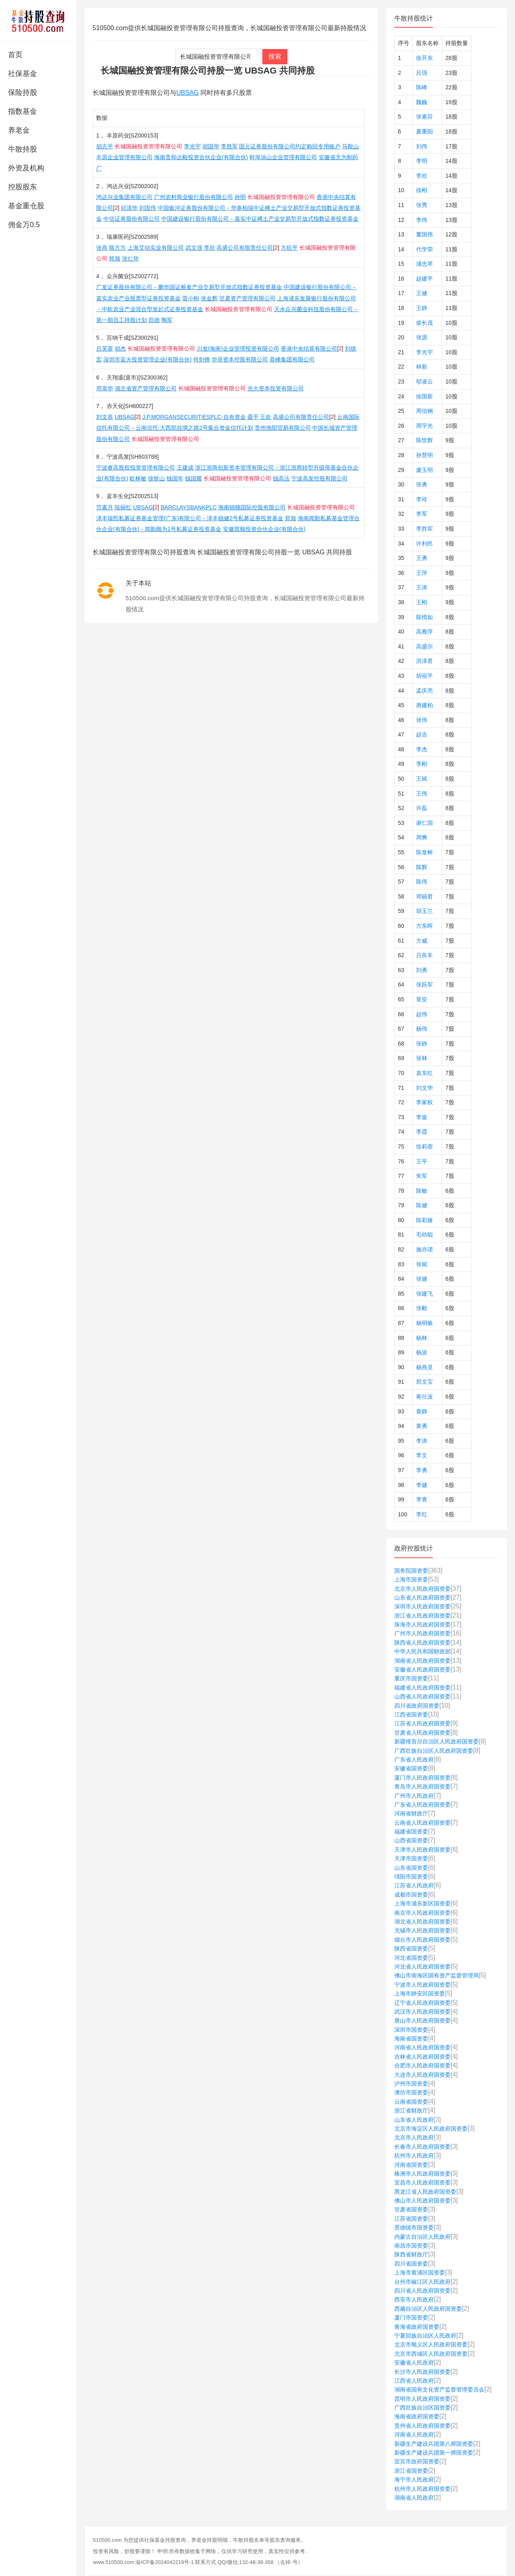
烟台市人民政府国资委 (422, 1939)
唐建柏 (424, 705)
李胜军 (229, 146)
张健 (421, 1279)
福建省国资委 (411, 1831)
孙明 (240, 197)
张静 (421, 1043)
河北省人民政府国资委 (422, 1966)
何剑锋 (201, 359)
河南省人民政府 (414, 2434)
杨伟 (421, 1028)
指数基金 (22, 111)
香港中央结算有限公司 (309, 348)
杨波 (421, 1352)
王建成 (185, 467)
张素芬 (424, 116)
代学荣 (424, 249)
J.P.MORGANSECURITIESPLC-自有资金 (193, 417)
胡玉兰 (424, 911)
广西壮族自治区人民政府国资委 (433, 1750)
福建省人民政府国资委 (422, 1687)
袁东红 (424, 1073)
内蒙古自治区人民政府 (422, 2236)
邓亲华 (104, 388)
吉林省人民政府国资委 (422, 2056)
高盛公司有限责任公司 (244, 247)
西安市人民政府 (414, 2299)
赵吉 (421, 734)
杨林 (421, 1338)
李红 (421, 1514)
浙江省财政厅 (411, 2110)
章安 (421, 999)
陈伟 (421, 881)
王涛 (421, 587)
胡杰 (120, 348)
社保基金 (22, 74)
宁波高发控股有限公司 (319, 478)
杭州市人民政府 (414, 2155)
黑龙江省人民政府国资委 (425, 2191)
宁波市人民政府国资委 (422, 1984)
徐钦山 (156, 478)
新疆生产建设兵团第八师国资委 (433, 2444)
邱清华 (129, 208)
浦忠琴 (424, 263)
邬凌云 (424, 381)
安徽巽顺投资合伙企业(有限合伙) (264, 529)
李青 (421, 1499)
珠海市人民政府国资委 (422, 1624)
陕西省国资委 (411, 1948)
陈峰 (421, 87)
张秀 (421, 205)
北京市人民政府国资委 (422, 1588)
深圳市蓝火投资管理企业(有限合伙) (147, 359)
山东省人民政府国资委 (422, 1597)
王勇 (421, 558)
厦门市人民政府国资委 (422, 1777)
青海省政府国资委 (416, 2327)
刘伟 (421, 146)
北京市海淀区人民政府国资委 (431, 2128)
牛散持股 (22, 149)
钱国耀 (193, 478)
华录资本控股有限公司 (240, 359)
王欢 (265, 417)
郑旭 (290, 518)
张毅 (421, 1308)
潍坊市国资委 (411, 2092)
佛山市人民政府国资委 (422, 2200)
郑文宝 (424, 1381)
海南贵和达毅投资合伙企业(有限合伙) (201, 157)
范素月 (104, 507)
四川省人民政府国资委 (422, 2290)
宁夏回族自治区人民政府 (425, 2335)
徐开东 (424, 58)
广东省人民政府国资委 (422, 1804)
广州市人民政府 (414, 1796)
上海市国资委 (411, 1579)
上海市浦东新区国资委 (422, 1903)
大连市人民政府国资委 (422, 2074)
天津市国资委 (411, 1858)
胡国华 (210, 146)
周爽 (421, 837)
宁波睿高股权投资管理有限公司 (135, 467)
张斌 (421, 1264)
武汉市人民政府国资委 (422, 2011)
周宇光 (424, 425)
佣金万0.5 (24, 225)
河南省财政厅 (411, 1813)
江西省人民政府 (414, 2380)
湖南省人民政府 (414, 2497)
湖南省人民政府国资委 (422, 1660)
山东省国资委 (411, 1867)
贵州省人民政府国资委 (422, 2425)
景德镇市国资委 (414, 2227)
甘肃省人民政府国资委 (422, 1732)
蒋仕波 (424, 1396)
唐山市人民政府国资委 (422, 2020)
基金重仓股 (26, 206)
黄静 (421, 1411)
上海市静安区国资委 (419, 1993)
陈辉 (421, 867)
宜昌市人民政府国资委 (422, 2182)
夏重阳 (424, 131)
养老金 (19, 130)
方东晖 (424, 926)
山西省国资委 (411, 1840)
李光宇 (192, 146)
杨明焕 (424, 1323)
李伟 (421, 220)
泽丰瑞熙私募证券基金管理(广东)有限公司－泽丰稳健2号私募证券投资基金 (189, 518)
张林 (421, 1058)
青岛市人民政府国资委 (422, 1786)
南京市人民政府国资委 (422, 1912)
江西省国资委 (411, 1714)
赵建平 (424, 278)
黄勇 (421, 1426)
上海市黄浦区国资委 (419, 2272)
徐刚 (421, 190)
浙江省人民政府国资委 (422, 1615)
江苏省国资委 (411, 2218)
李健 (421, 1485)
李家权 (424, 1102)
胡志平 (104, 146)
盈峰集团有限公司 (292, 359)
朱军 (421, 1176)
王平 (421, 1161)
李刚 (421, 764)
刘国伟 (147, 208)
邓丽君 (424, 896)
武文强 (193, 247)
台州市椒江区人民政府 (422, 2282)
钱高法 (281, 478)
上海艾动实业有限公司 (156, 247)
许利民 (424, 543)
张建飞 (424, 1293)
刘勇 (421, 970)
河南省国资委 (411, 2165)
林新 (421, 366)
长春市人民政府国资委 (422, 2146)
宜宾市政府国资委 (416, 2461)
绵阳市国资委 (411, 1876)
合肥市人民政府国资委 (422, 2065)
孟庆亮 (424, 690)
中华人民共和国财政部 (422, 1651)
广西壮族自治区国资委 (422, 2407)
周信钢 (424, 411)
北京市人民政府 (414, 2137)
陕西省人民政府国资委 (422, 1642)
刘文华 (424, 1088)
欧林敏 (138, 478)
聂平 (253, 417)
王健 (421, 293)
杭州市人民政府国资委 (422, 2489)
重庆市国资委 (411, 1678)
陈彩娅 (424, 1220)
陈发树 (424, 852)
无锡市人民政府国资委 (422, 1930)
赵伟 (421, 1014)
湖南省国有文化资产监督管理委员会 (439, 2389)
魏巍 (421, 102)
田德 (154, 320)
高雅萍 (424, 631)
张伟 (421, 720)
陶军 (167, 320)
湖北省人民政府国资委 (422, 1921)
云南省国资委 (411, 2101)
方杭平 (289, 247)
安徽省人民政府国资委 (422, 1669)
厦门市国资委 (411, 2317)
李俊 (421, 1117)
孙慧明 (424, 455)
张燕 (101, 247)
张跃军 (424, 984)
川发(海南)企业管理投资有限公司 (238, 348)
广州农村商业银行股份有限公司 (193, 197)
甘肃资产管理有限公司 (247, 298)
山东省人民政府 (414, 2120)
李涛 (421, 1441)
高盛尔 (424, 646)
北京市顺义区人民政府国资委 (431, 2344)
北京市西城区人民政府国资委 (431, 2353)
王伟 (421, 793)
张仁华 (130, 258)
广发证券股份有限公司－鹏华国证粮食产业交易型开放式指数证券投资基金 (189, 287)
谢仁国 (424, 823)
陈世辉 (424, 440)
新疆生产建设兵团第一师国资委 (433, 2452)
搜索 (274, 56)
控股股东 (22, 187)
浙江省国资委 (411, 2470)
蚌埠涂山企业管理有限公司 (283, 157)
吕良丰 (424, 955)
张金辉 (209, 298)
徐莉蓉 (424, 1146)
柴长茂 (424, 323)
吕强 (421, 73)
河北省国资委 (411, 1958)
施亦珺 (424, 1249)
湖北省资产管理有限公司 (146, 388)
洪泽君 (424, 661)
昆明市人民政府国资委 (422, 2399)
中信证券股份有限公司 (131, 218)
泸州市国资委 (411, 2083)
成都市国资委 (411, 1894)
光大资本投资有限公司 (275, 388)
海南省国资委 (411, 2038)
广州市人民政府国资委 (422, 1633)
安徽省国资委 (411, 1768)
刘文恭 (104, 417)
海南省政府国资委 (416, 2416)
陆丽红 (123, 507)
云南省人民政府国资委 (422, 1822)
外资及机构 (26, 168)
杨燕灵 (424, 1367)
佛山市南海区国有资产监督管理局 (436, 1975)
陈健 (421, 1205)
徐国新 (424, 396)
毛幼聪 (424, 1234)
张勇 (421, 484)
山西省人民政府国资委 (422, 1696)
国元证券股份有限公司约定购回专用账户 (289, 146)
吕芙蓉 (104, 348)
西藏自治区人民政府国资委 (428, 2308)
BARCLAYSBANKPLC (188, 507)
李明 (421, 161)
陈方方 (117, 247)
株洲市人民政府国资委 (422, 2173)
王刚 (421, 602)
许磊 (421, 808)
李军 (421, 514)
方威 (421, 940)
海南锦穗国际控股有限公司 (252, 507)
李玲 (421, 499)
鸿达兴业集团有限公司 (124, 197)
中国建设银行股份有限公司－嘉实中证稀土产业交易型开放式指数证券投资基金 (259, 218)
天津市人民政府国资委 (422, 1849)
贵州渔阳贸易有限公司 (283, 428)
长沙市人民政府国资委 (422, 2372)
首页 (15, 55)
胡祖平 (424, 676)
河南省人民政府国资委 (422, 2047)
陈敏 (421, 1191)
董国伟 (424, 234)
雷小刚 (190, 298)
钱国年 (175, 478)
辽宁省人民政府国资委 (422, 2003)
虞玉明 (424, 470)
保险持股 (22, 92)
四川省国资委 (411, 2263)
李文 (421, 1455)
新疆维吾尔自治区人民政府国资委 (436, 1741)
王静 (421, 308)
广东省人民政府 (414, 1759)
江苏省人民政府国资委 (422, 1723)
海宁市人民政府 (414, 2479)
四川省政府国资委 (416, 1705)
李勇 (421, 1470)
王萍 (421, 573)
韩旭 (114, 258)
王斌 (421, 778)
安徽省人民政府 (414, 2362)
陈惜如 (424, 617)
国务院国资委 (411, 1570)
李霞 (421, 1131)
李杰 (421, 749)
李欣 (209, 247)
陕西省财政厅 (411, 2254)
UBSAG (187, 92)
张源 (421, 337)
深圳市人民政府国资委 (422, 1606)
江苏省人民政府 (414, 1885)
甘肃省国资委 (411, 2209)
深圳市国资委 (411, 2029)
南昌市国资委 (411, 2245)
